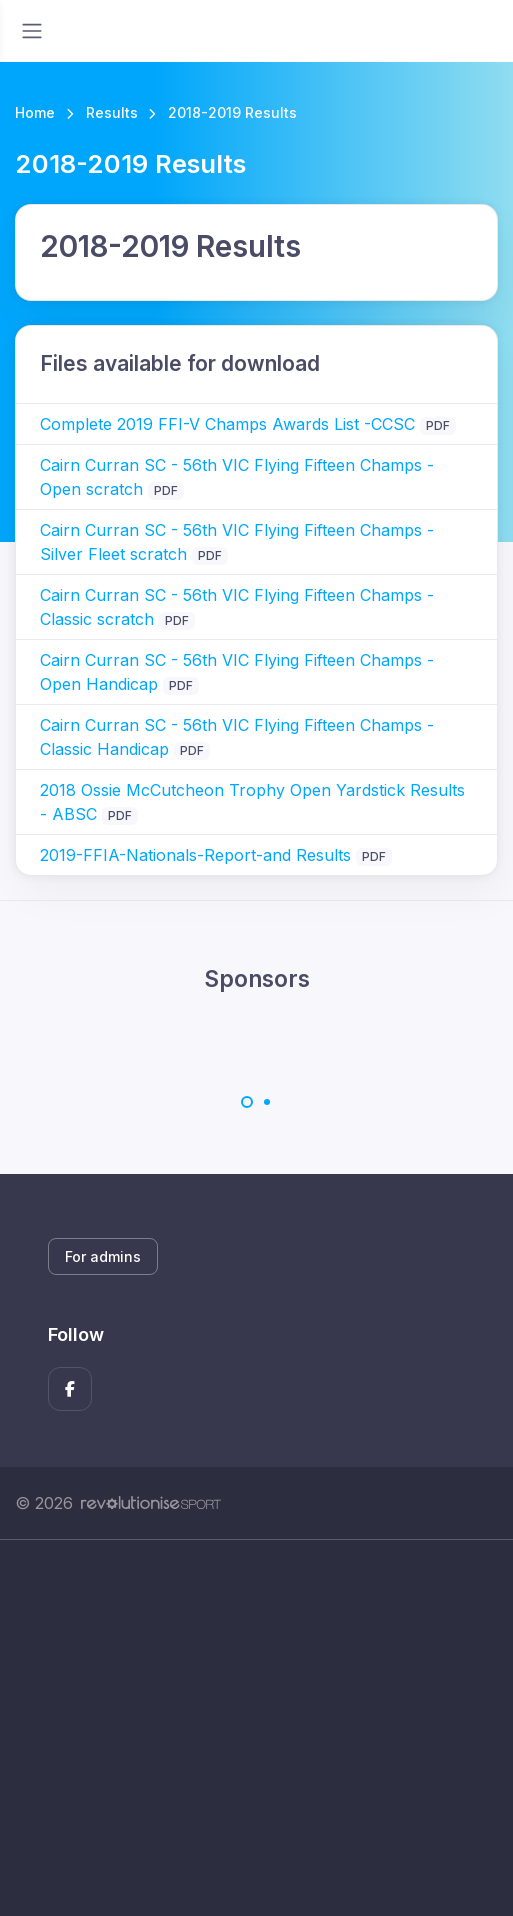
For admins (103, 1256)
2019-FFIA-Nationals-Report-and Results (195, 855)
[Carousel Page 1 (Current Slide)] (247, 1102)
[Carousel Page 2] (267, 1102)
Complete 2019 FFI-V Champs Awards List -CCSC (227, 424)
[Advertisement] (256, 1728)
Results (112, 112)
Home (35, 112)
